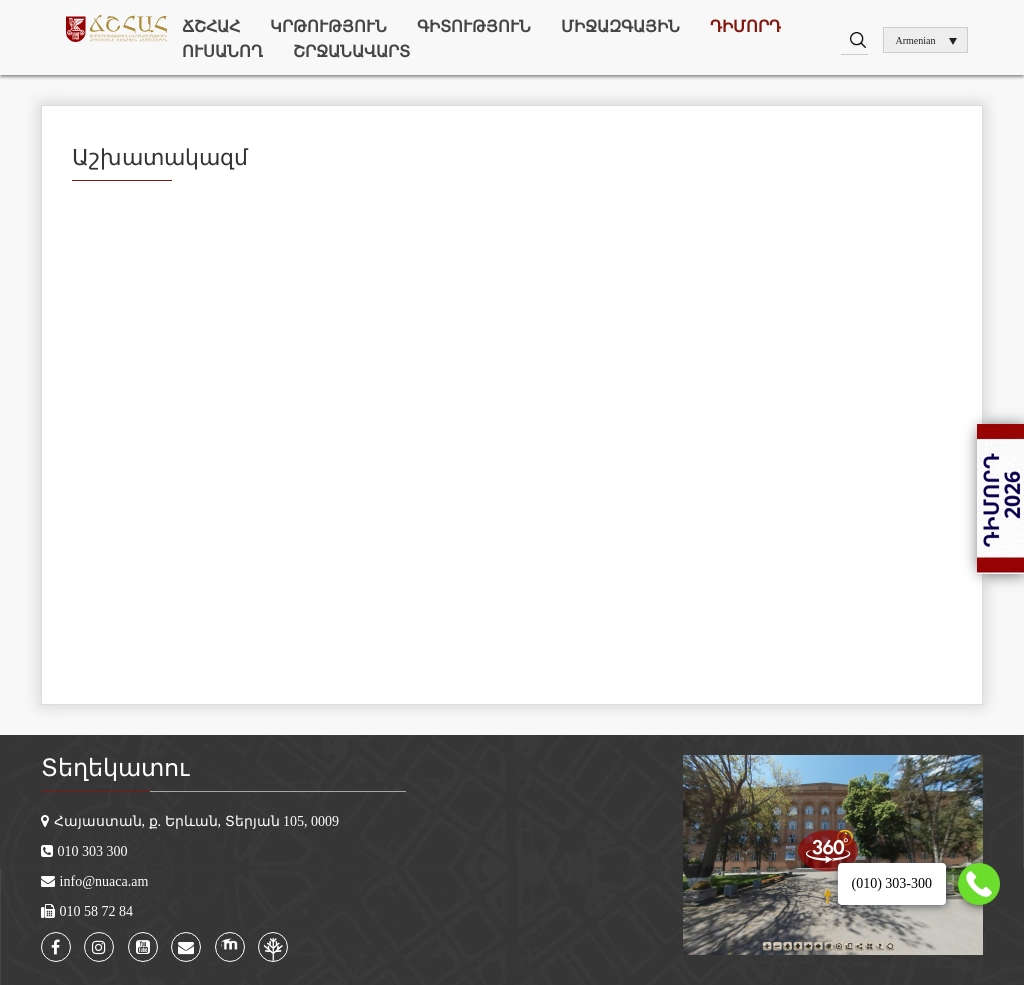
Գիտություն (474, 26)
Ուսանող (222, 51)
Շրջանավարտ (351, 51)
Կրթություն (328, 26)
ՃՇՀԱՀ (211, 26)
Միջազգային (620, 26)
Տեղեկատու (115, 768)
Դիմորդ (745, 26)
